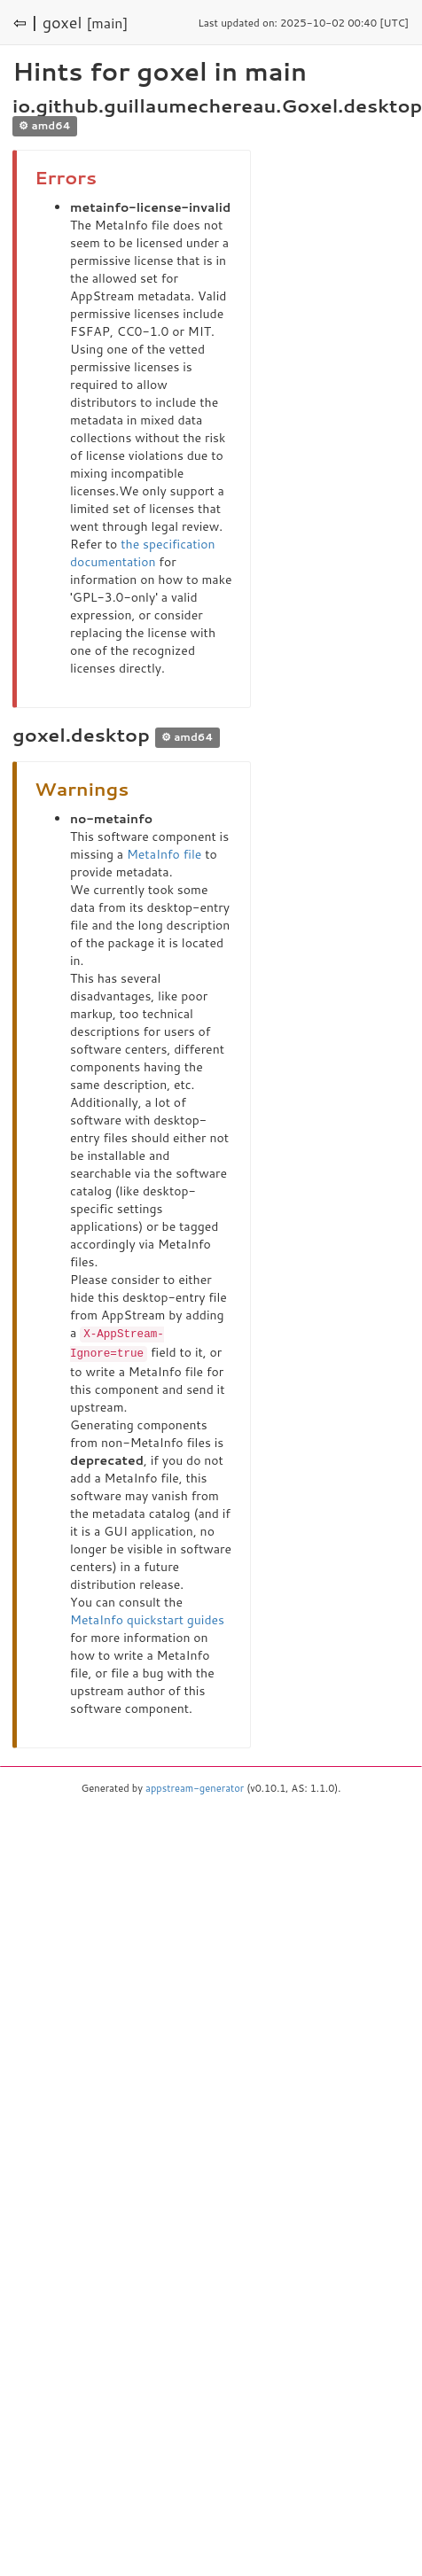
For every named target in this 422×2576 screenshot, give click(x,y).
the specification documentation (142, 553)
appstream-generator (194, 1786)
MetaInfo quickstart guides (147, 1618)
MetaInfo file (164, 854)
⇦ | (25, 22)
